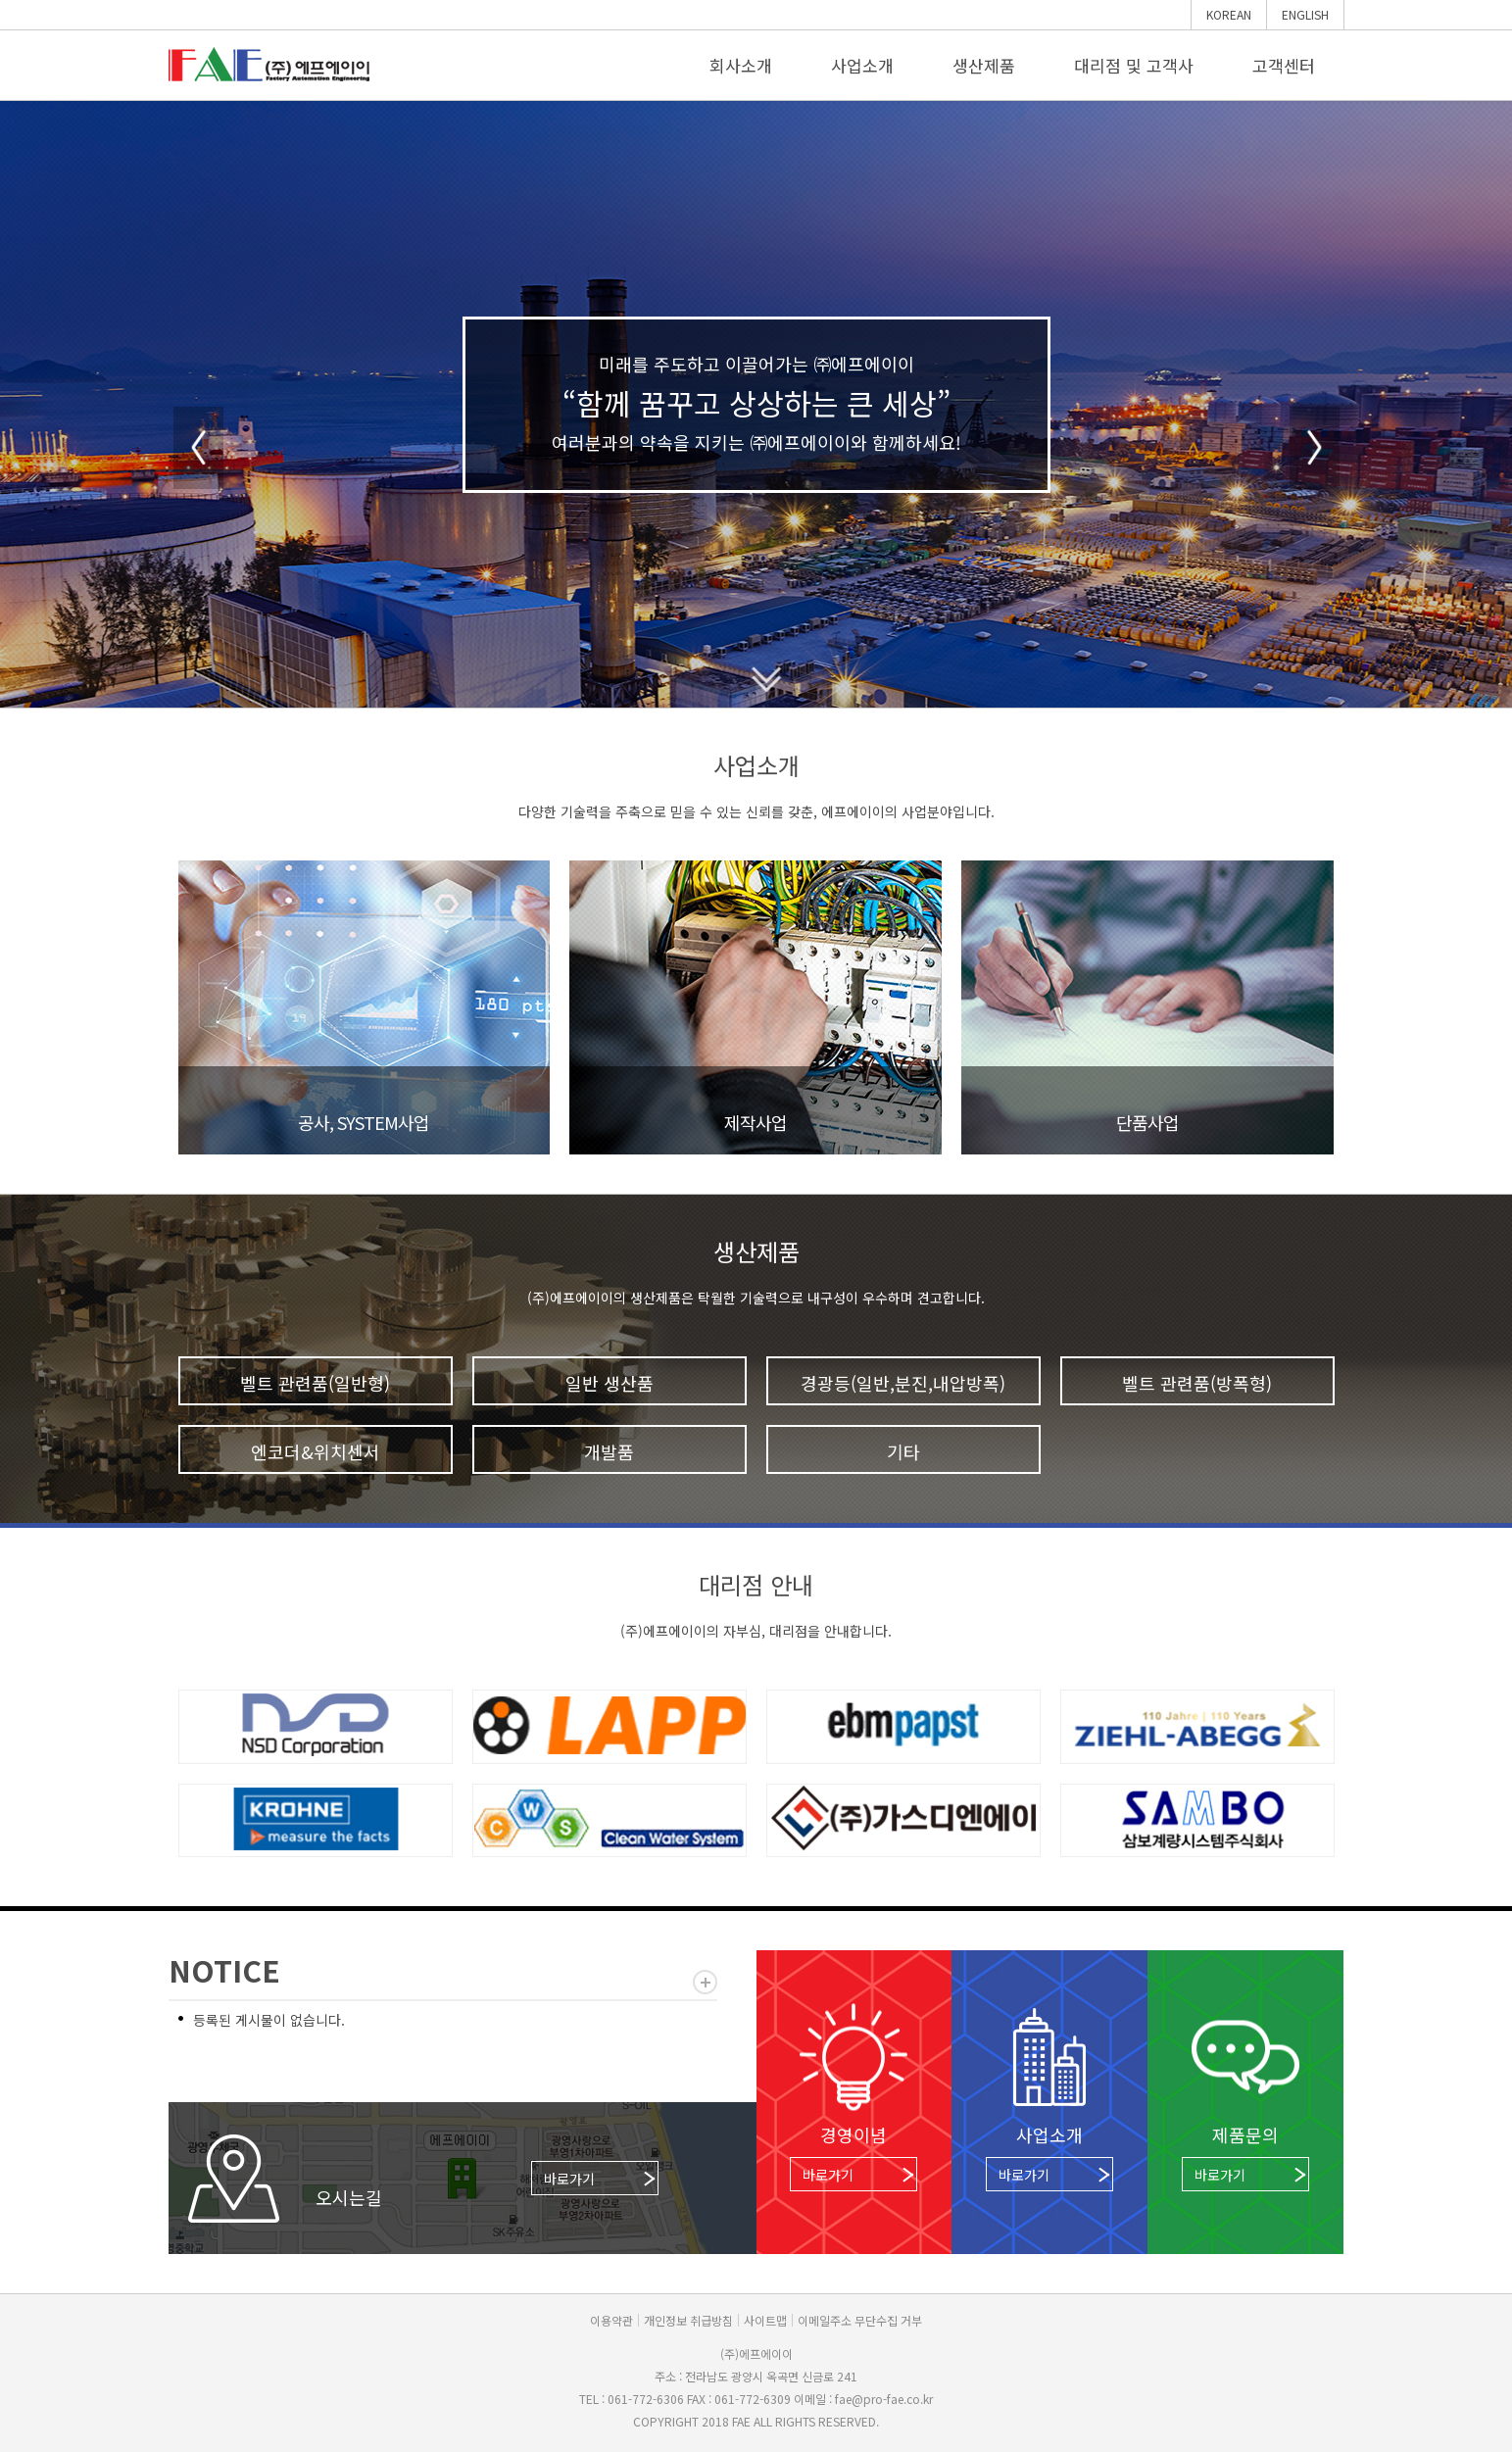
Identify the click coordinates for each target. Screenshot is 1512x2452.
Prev (198, 448)
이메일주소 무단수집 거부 (860, 2320)
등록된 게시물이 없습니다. (269, 2020)
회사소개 (740, 65)
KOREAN (1228, 14)
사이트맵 (765, 2320)
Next (1315, 448)
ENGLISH (1305, 14)
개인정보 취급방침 (688, 2320)
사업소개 (862, 65)
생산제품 (983, 65)
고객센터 (1283, 65)
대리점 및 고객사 (1134, 65)
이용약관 (611, 2320)
